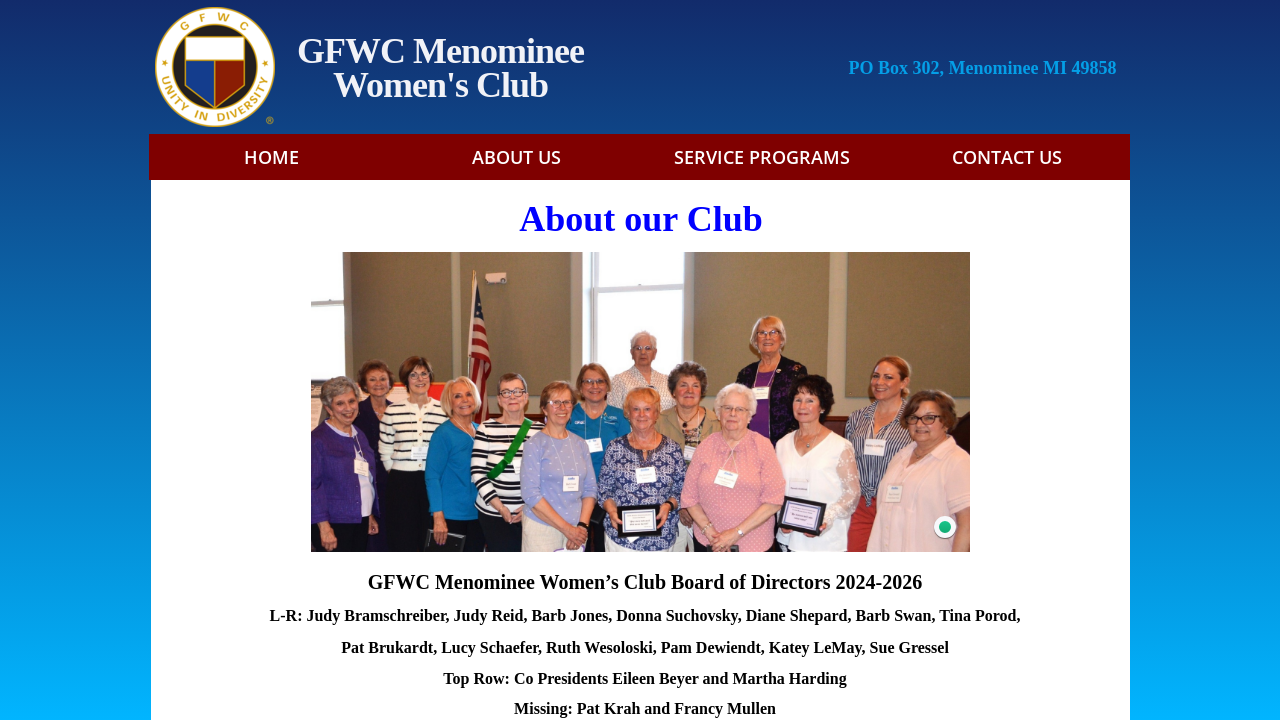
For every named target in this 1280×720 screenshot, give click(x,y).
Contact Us (1007, 157)
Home (271, 157)
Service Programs (762, 157)
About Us (516, 157)
